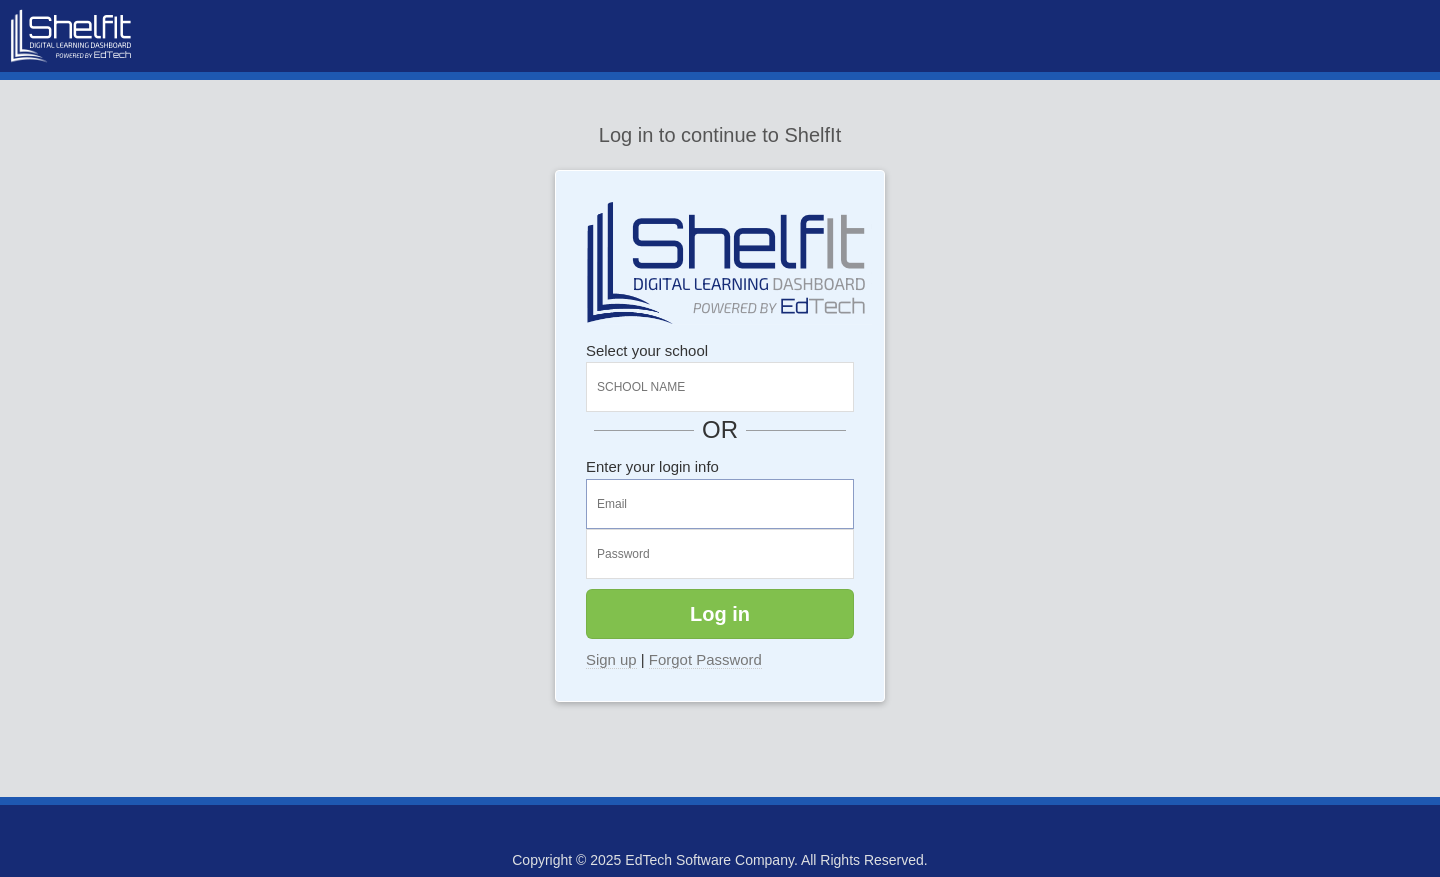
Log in (720, 614)
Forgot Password (705, 659)
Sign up (611, 659)
